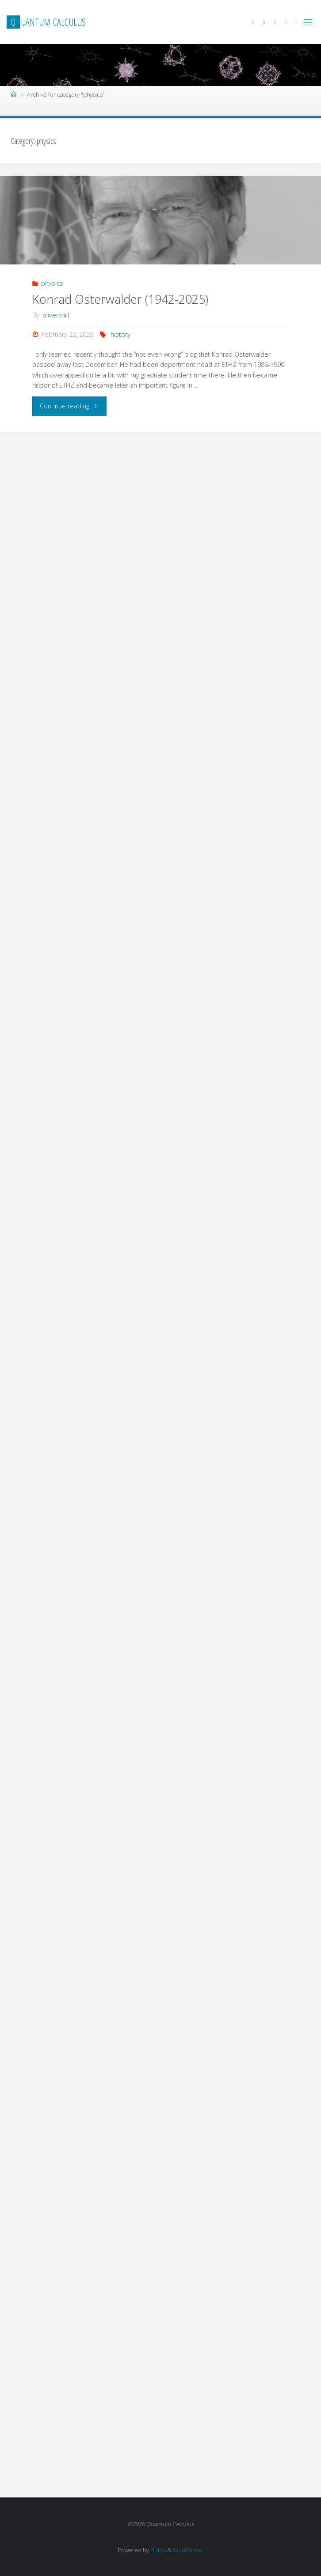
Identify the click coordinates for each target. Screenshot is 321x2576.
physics (52, 283)
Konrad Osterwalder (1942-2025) (120, 299)
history (120, 334)
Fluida (157, 2550)
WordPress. (188, 2550)
